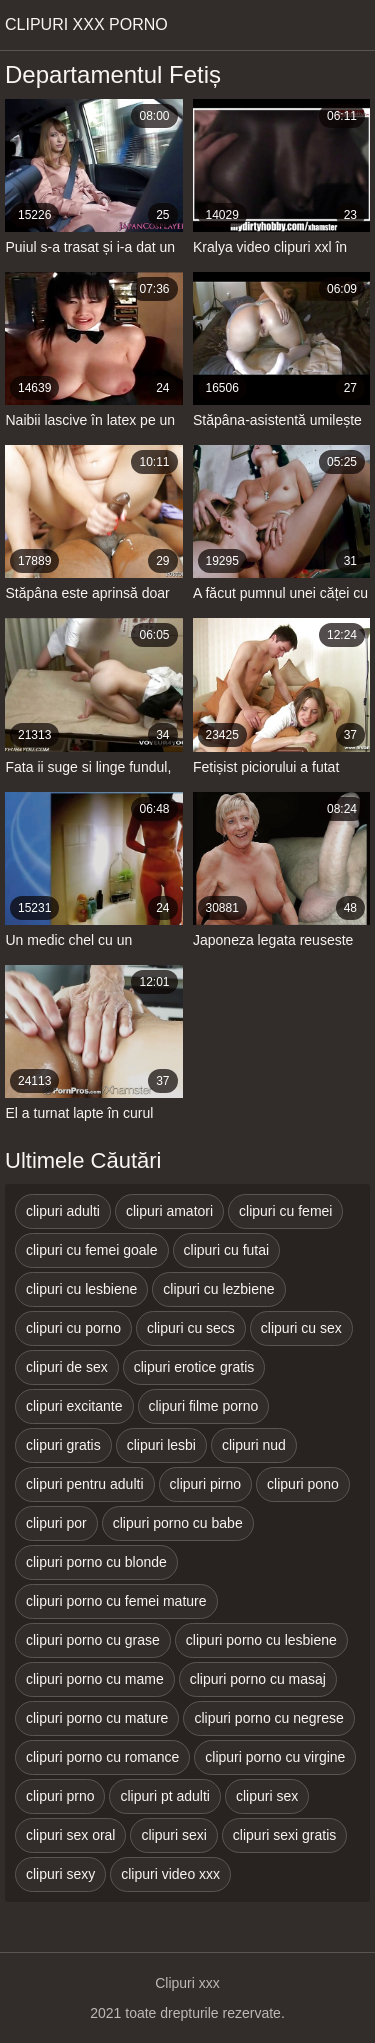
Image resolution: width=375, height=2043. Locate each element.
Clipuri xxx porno (86, 24)
